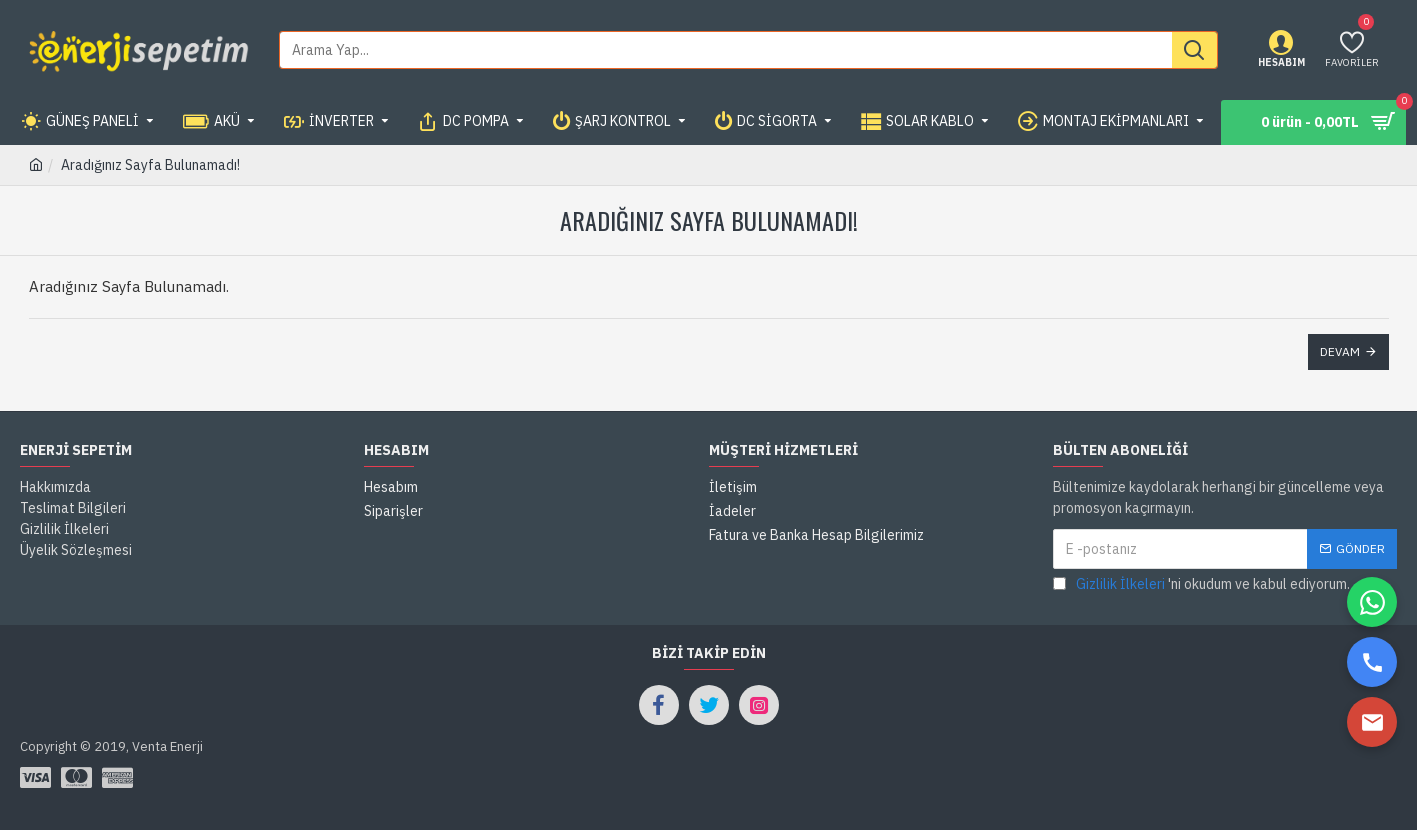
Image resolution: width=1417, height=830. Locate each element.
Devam (1340, 351)
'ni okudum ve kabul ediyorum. (1201, 584)
